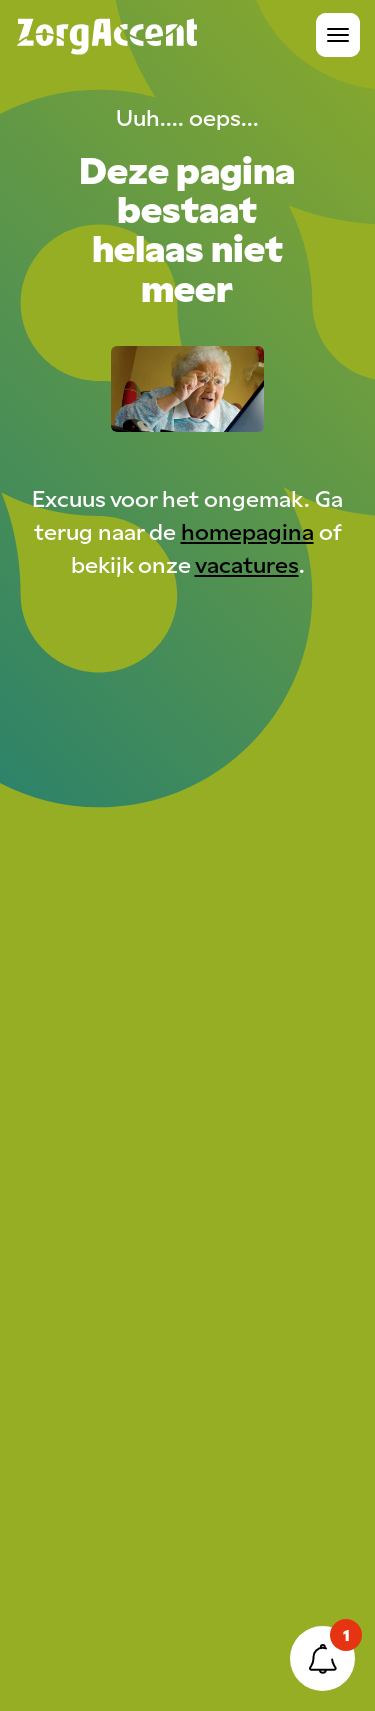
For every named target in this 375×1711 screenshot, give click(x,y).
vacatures (247, 563)
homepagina (247, 530)
